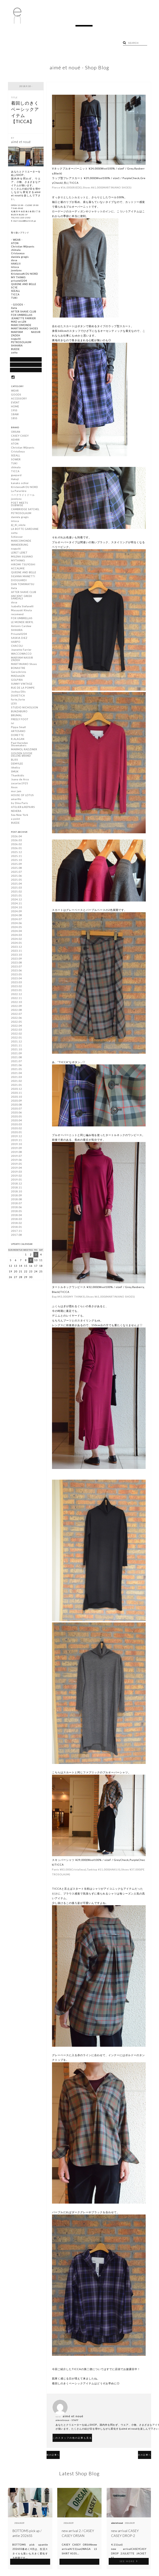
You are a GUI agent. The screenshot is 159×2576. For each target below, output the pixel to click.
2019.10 (16, 1129)
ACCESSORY (19, 383)
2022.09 (16, 991)
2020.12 (16, 1073)
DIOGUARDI (19, 565)
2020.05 (16, 1101)
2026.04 (16, 821)
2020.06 (16, 1097)
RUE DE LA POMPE (23, 672)
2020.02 (16, 1113)
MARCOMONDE (21, 525)
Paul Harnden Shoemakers (19, 729)
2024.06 (16, 908)
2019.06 (16, 1145)
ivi (12, 708)
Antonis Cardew (21, 611)
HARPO (15, 626)
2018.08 (16, 1184)
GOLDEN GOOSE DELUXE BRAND (21, 739)
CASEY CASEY (20, 420)
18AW (15, 399)
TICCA (15, 456)
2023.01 (16, 975)
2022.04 (16, 1010)
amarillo (16, 784)
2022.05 (16, 1006)
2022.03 (16, 1014)
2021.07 (16, 1046)
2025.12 (16, 837)
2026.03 (16, 825)
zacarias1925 (19, 768)
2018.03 (16, 1204)
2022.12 (16, 979)
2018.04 (16, 1200)
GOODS (16, 379)
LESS (14, 688)
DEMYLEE (17, 748)
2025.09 (16, 849)
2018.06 (16, 1192)
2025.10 (16, 845)
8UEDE (15, 807)
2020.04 (16, 1105)
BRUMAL (16, 700)
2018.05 (16, 1196)
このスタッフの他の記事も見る (83, 2415)
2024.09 (16, 896)
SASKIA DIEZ (19, 623)
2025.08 (16, 853)
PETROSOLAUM (21, 498)
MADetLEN (18, 661)
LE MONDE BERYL (22, 607)
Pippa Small (18, 712)
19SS (14, 395)
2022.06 (16, 1002)
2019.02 (16, 1160)
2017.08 (16, 1219)
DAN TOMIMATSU (22, 569)
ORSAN (15, 416)
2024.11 (16, 888)
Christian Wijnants (22, 432)
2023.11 (16, 935)
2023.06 (16, 955)
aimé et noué (68, 2500)
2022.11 (16, 983)
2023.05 (16, 959)
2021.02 (16, 1066)
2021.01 (16, 1070)
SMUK (15, 756)
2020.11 (16, 1077)
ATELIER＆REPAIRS (23, 792)
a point (15, 803)
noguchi (16, 533)
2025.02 (16, 876)
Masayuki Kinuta (21, 595)
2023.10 (16, 939)
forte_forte (18, 684)
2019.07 (16, 1141)
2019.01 (16, 1164)
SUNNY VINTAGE (21, 668)
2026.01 (16, 833)
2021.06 (16, 1050)
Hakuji (15, 464)
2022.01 (16, 1022)
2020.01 (16, 1117)
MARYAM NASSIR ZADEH (22, 644)
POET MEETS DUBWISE (19, 489)
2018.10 (16, 1176)
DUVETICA (18, 680)
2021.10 (16, 1034)
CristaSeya (18, 436)
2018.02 (16, 1208)
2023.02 (16, 971)
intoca (15, 506)
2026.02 (16, 829)
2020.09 (16, 1085)
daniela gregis (20, 502)
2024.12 (16, 884)
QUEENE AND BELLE (23, 557)
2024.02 (16, 924)
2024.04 (16, 916)
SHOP (82, 22)
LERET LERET (19, 537)
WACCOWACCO (21, 638)
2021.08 (16, 1042)
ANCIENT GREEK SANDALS (21, 582)
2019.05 (16, 1148)
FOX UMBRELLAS (21, 603)
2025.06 (16, 860)
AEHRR (15, 424)
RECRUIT (98, 22)
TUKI (14, 448)
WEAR (15, 375)
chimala (16, 452)
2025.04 (16, 868)
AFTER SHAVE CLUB (23, 577)
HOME (38, 22)
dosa (14, 587)
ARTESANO (18, 716)
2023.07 (16, 951)
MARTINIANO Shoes (24, 649)
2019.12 (16, 1121)
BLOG (52, 22)
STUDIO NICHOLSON (24, 692)
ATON (15, 428)
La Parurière (18, 476)
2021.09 (16, 1038)
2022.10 (16, 987)
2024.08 (16, 900)
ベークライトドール (23, 480)
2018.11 (16, 1172)
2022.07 (16, 999)
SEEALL (15, 440)
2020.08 (16, 1089)
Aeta (14, 573)
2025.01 (16, 880)
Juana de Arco (20, 764)
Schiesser (17, 521)
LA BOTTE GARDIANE (25, 514)
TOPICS (67, 22)
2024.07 (16, 904)
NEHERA (16, 796)
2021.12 (16, 1026)
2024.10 (16, 892)
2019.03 (16, 1156)
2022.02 (16, 1018)
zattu (14, 518)
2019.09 (16, 1133)
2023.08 (16, 947)
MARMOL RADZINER (24, 734)
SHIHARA (17, 615)
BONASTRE (18, 653)
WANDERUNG (19, 529)
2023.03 (16, 967)
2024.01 (16, 928)
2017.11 (16, 1216)
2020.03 (16, 1109)
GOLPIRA (17, 664)
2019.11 (16, 1125)
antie (14, 2500)
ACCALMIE (18, 553)
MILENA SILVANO (22, 541)
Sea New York (19, 800)
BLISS (14, 744)
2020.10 (16, 1081)
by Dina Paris (19, 788)
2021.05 (16, 1054)
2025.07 (16, 856)
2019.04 (16, 1152)
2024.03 (16, 920)
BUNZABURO (19, 696)
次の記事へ (138, 2432)
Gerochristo (18, 657)
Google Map (26, 353)
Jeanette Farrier (21, 634)
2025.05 (16, 864)
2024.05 (16, 912)
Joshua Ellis (18, 676)
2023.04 (16, 963)
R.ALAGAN (17, 724)
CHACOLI (17, 630)
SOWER (16, 444)
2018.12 (16, 1168)
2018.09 (16, 1180)
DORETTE (17, 720)
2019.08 (16, 1137)
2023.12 (16, 931)
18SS (14, 403)
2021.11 (16, 1030)
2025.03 (16, 872)
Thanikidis (17, 760)
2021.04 (16, 1058)
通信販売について (26, 339)
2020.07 (16, 1093)
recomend (17, 599)
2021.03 (16, 1062)
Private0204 (19, 619)
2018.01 (16, 1212)
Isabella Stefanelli (22, 591)
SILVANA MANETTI (23, 561)
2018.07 (16, 1188)
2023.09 (16, 943)
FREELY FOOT (20, 704)
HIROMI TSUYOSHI (23, 549)
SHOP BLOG (26, 346)
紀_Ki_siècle (18, 510)
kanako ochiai (20, 468)
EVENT (15, 387)
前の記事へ (59, 2432)
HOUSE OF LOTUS (22, 780)
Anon (14, 772)
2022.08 (16, 995)
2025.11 (16, 841)
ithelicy (15, 752)
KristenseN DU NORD (24, 472)
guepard (16, 460)
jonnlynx (16, 484)
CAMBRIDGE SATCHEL (25, 494)
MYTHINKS (18, 545)
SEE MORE (30, 2538)
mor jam (16, 776)
